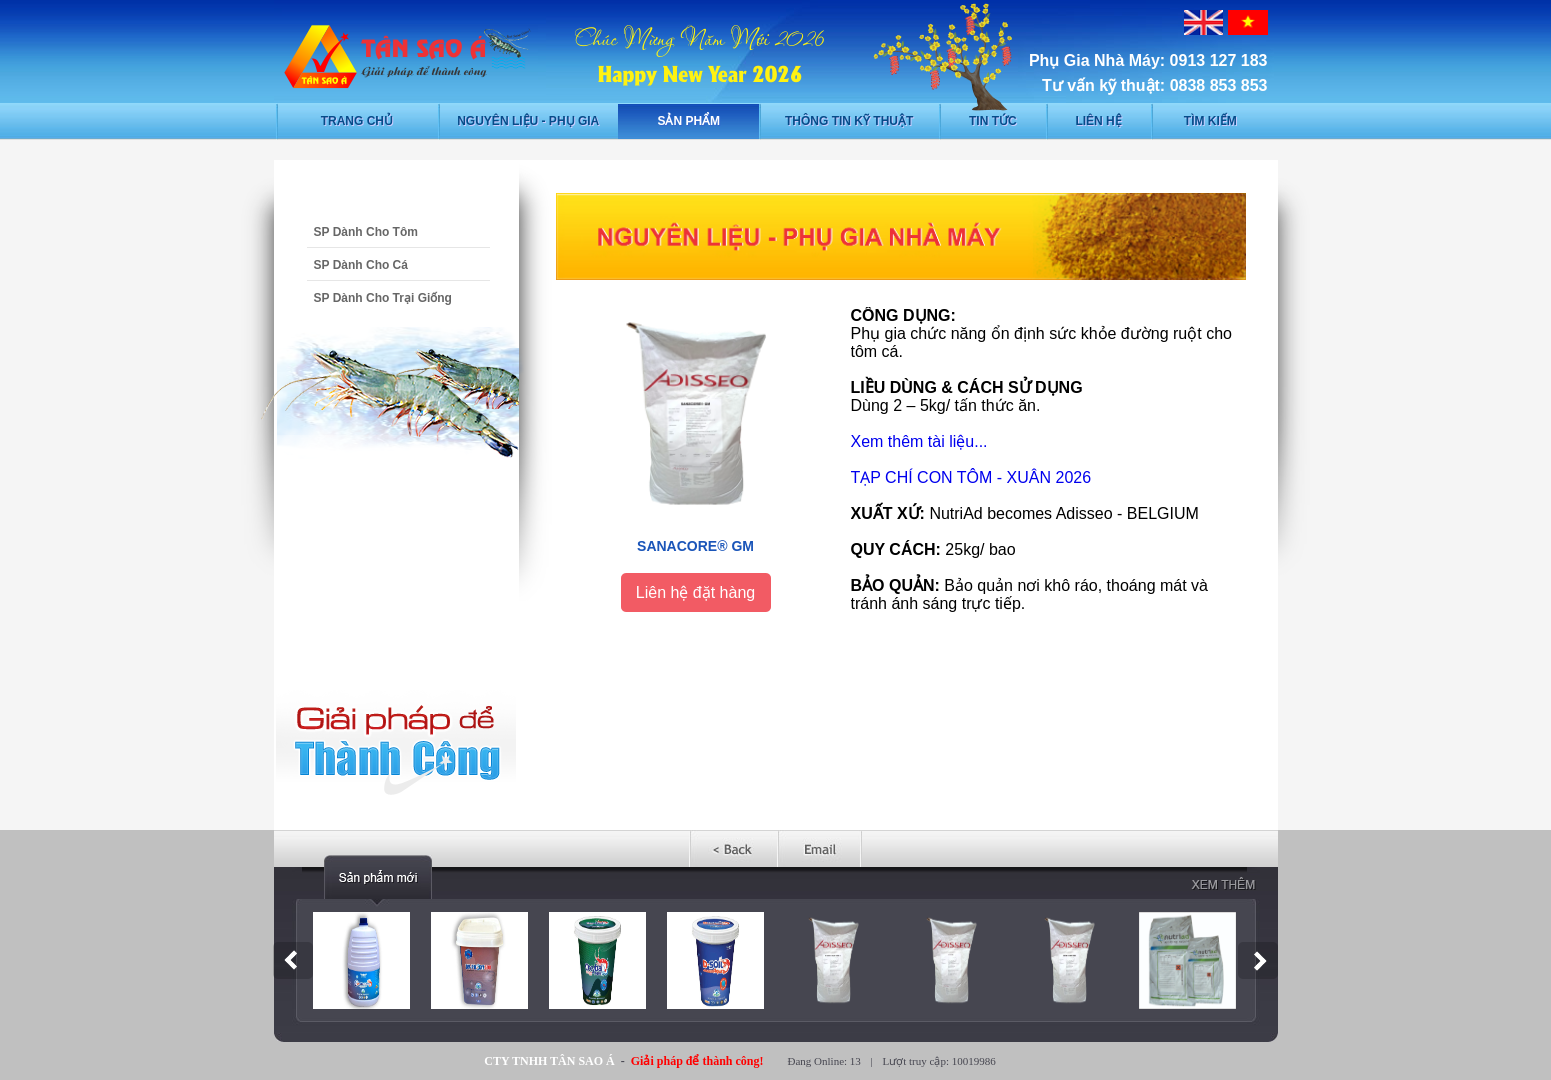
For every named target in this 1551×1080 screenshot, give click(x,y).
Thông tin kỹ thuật (849, 121)
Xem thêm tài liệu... (919, 441)
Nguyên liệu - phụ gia (528, 121)
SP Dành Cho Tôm (366, 232)
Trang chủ (357, 121)
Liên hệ (1098, 121)
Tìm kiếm (1210, 121)
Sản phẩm (688, 121)
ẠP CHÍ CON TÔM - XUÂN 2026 (975, 477)
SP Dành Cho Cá (361, 265)
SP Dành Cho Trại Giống (383, 298)
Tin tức (993, 121)
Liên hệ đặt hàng (695, 592)
